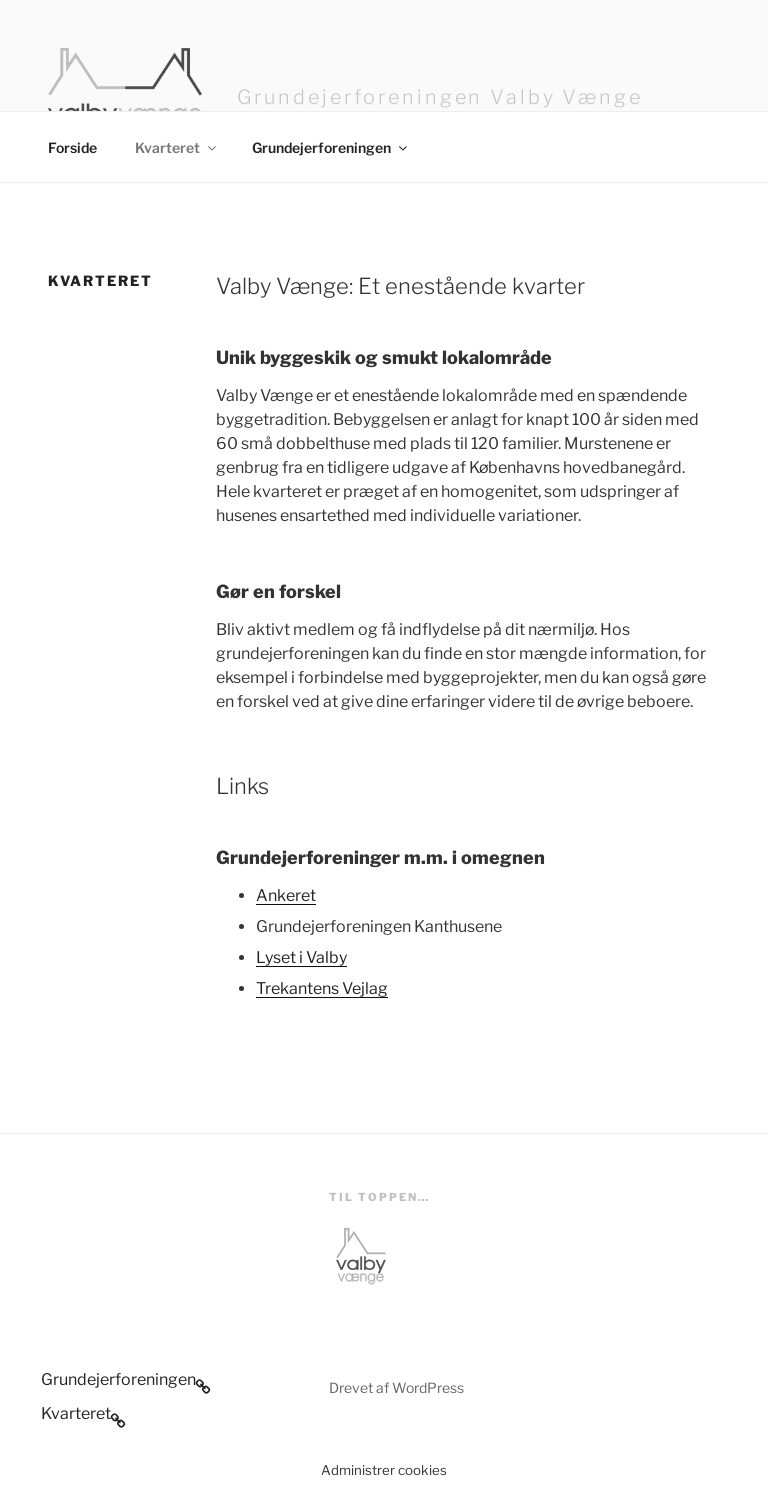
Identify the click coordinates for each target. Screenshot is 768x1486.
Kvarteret (177, 147)
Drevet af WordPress (396, 1387)
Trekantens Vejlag (322, 988)
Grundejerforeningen (331, 147)
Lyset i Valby (301, 957)
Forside (72, 147)
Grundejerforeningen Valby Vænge (440, 97)
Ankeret (286, 895)
